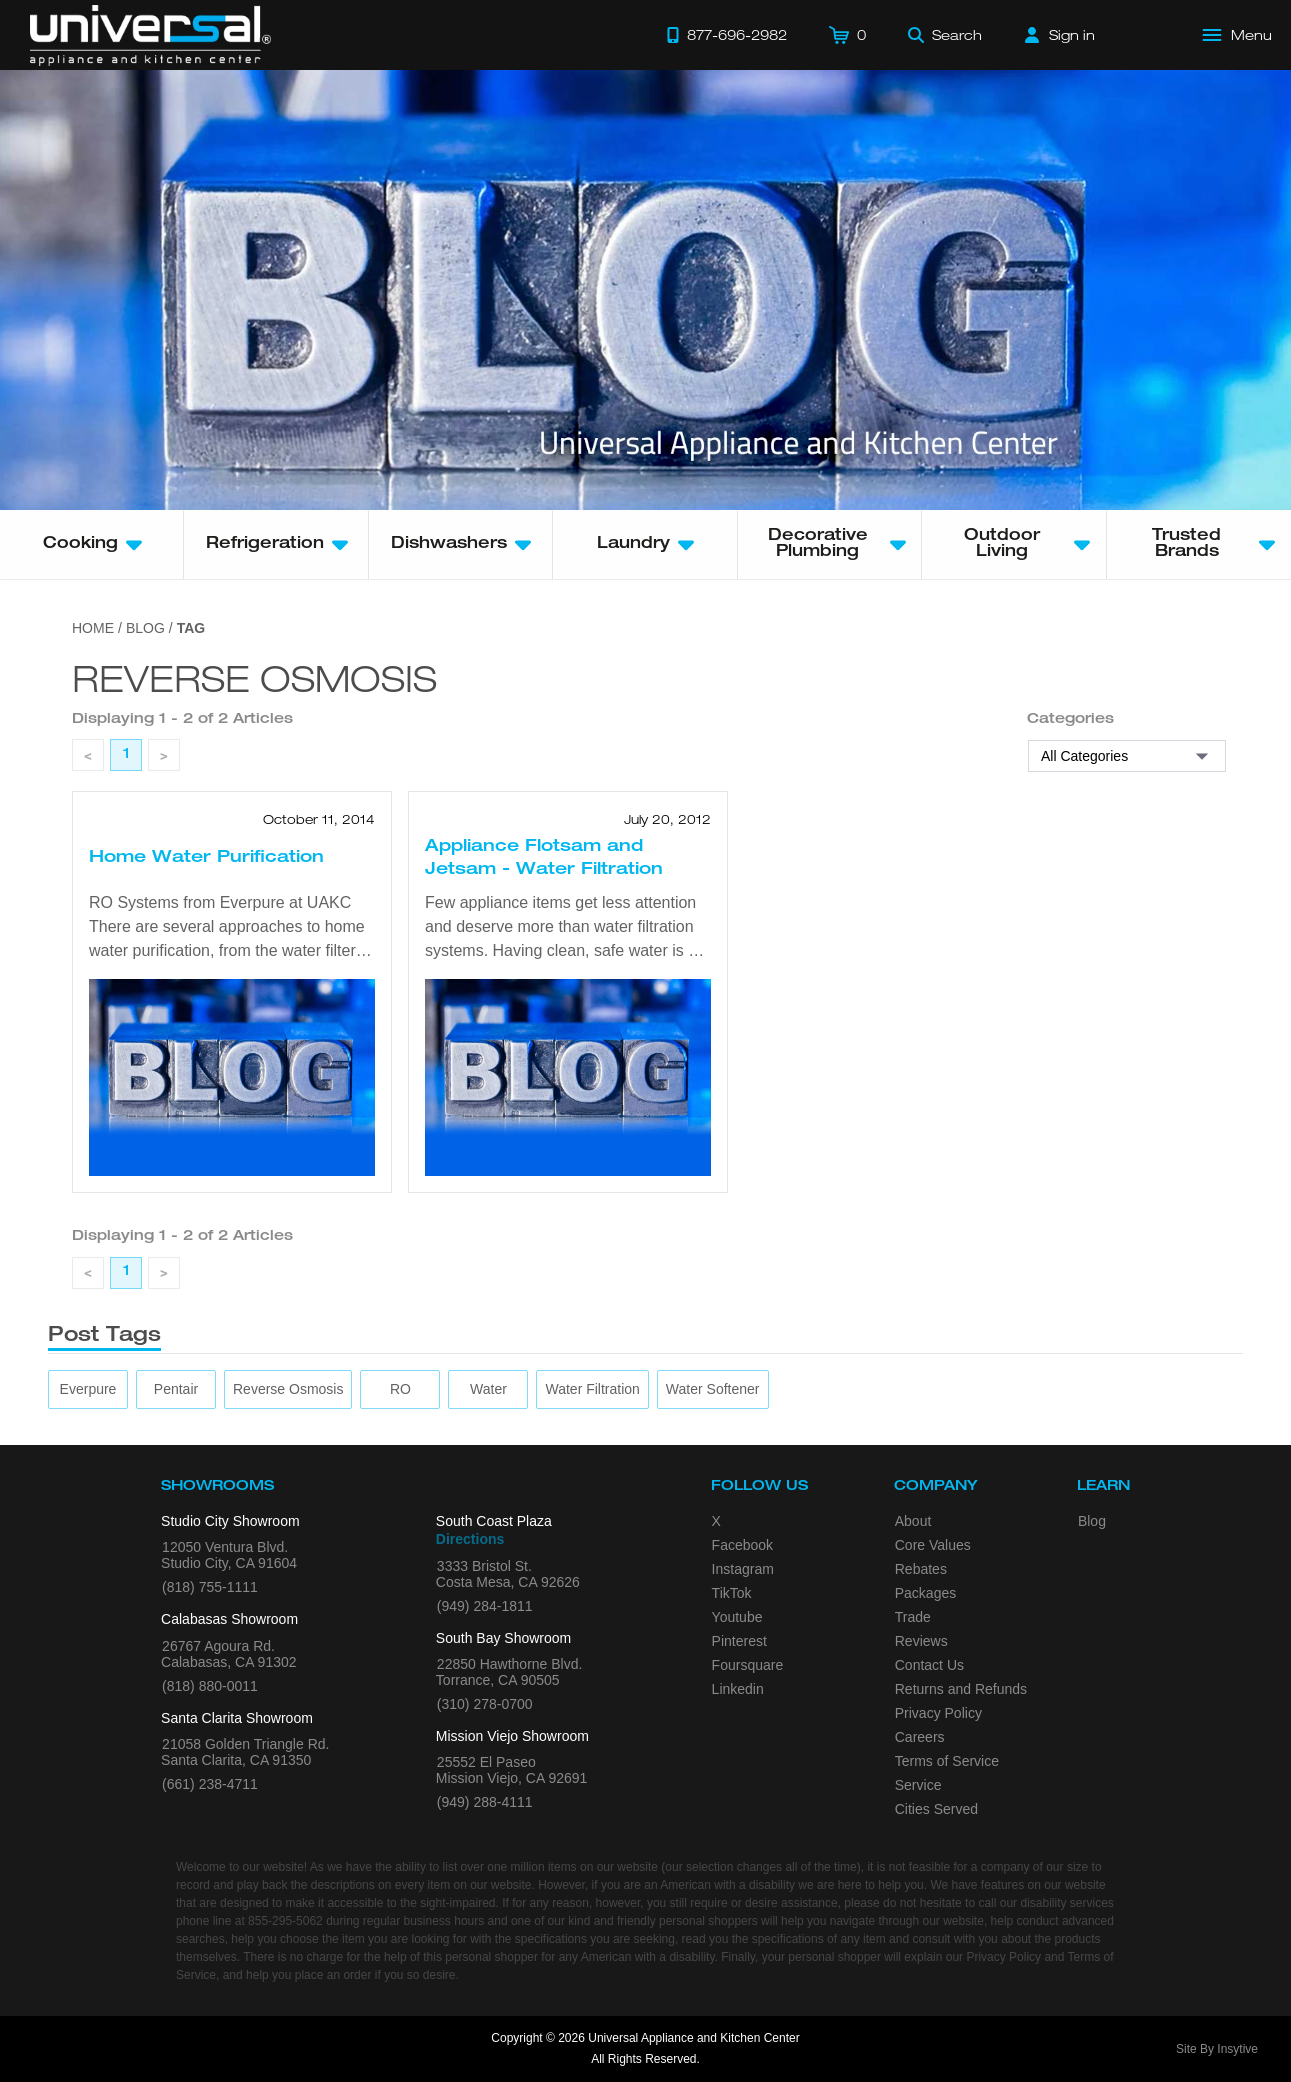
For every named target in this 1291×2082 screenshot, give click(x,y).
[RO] (400, 1389)
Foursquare (748, 1665)
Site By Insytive (1217, 2049)
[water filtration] (592, 1389)
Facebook (742, 1545)
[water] (488, 1389)
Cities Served (936, 1809)
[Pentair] (176, 1389)
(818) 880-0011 (210, 1686)
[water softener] (713, 1389)
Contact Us (929, 1665)
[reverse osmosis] (288, 1389)
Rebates (921, 1569)
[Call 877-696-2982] (727, 35)
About (913, 1521)
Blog (1092, 1521)
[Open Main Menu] (1238, 35)
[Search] (945, 35)
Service (918, 1785)
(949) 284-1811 (485, 1606)
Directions (470, 1539)
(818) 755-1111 (210, 1587)
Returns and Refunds (961, 1689)
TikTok (732, 1593)
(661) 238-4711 (210, 1784)
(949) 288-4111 (485, 1802)
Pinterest (739, 1641)
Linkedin (738, 1689)
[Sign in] (1060, 35)
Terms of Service (947, 1761)
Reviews (921, 1641)
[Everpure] (88, 1389)
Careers (920, 1737)
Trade (913, 1617)
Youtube (737, 1617)
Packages (925, 1593)
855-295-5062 (285, 1921)
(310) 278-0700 (485, 1704)
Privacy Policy (938, 1713)
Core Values (933, 1545)
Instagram (743, 1569)
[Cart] (847, 35)
